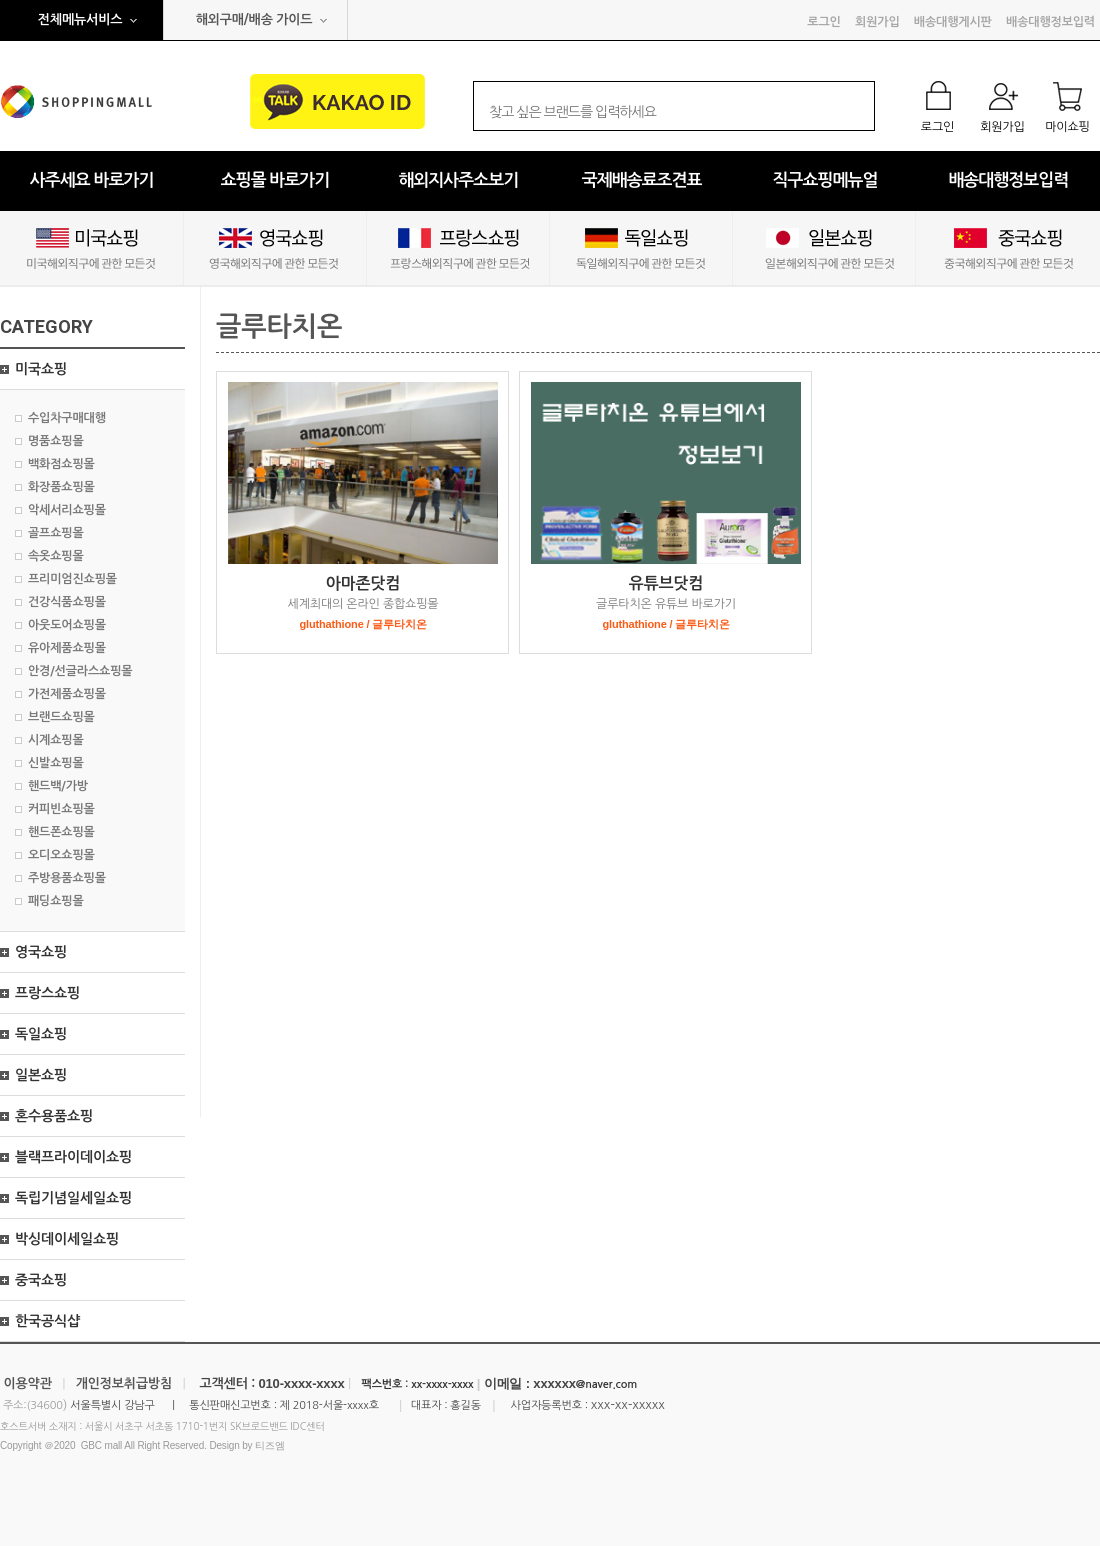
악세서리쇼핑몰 (67, 510)
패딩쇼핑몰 (56, 901)
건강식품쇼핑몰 (67, 602)
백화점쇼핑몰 (61, 464)
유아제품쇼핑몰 (67, 648)
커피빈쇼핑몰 (61, 809)
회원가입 (877, 22)
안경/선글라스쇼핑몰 (80, 671)
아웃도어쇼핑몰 (67, 625)
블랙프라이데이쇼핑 (73, 1157)
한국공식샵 (47, 1321)
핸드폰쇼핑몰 (61, 832)
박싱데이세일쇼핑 (67, 1239)
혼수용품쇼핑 (54, 1116)
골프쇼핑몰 (56, 533)
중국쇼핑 (41, 1280)
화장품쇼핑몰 (61, 487)
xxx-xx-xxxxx (628, 1404)
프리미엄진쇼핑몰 (72, 579)
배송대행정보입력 (1050, 22)
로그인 (823, 22)
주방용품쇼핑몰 (67, 878)
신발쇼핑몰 (56, 763)
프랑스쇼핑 (47, 993)
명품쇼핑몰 (56, 441)
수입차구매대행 (67, 418)
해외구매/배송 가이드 (254, 19)
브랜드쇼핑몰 (61, 717)
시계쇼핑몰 (56, 740)
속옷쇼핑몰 (56, 556)
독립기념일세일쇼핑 (73, 1198)
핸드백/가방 (58, 786)
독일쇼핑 (41, 1034)
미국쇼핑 (41, 369)
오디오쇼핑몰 (61, 855)
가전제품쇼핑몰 (67, 694)
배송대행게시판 (953, 22)
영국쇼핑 (41, 952)
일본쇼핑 (41, 1075)
